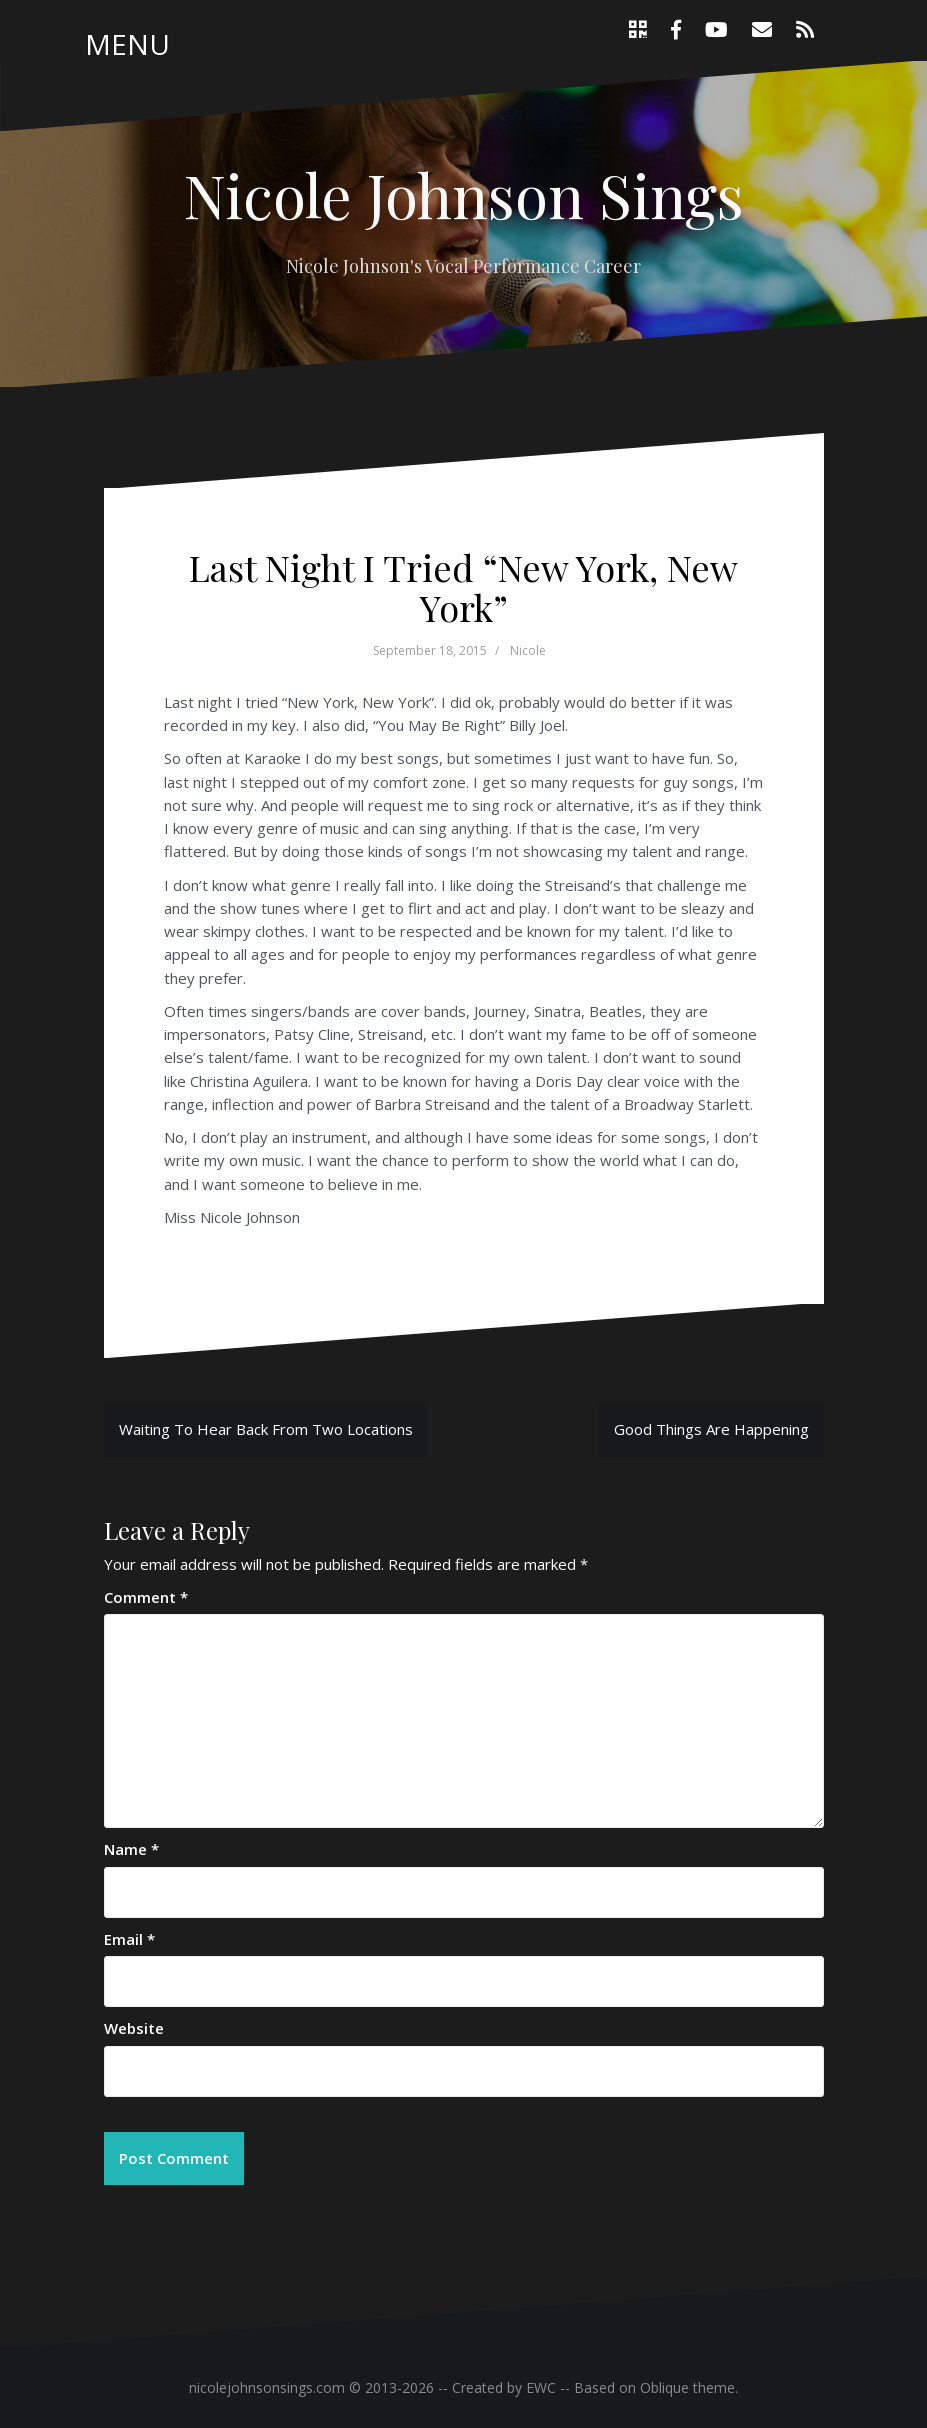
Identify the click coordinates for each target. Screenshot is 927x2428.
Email (129, 1939)
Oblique (664, 2387)
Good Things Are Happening (711, 1429)
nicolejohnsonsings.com (267, 2387)
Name (131, 1849)
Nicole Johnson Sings (463, 194)
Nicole (528, 650)
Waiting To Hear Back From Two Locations (266, 1429)
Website (134, 2028)
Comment (146, 1597)
